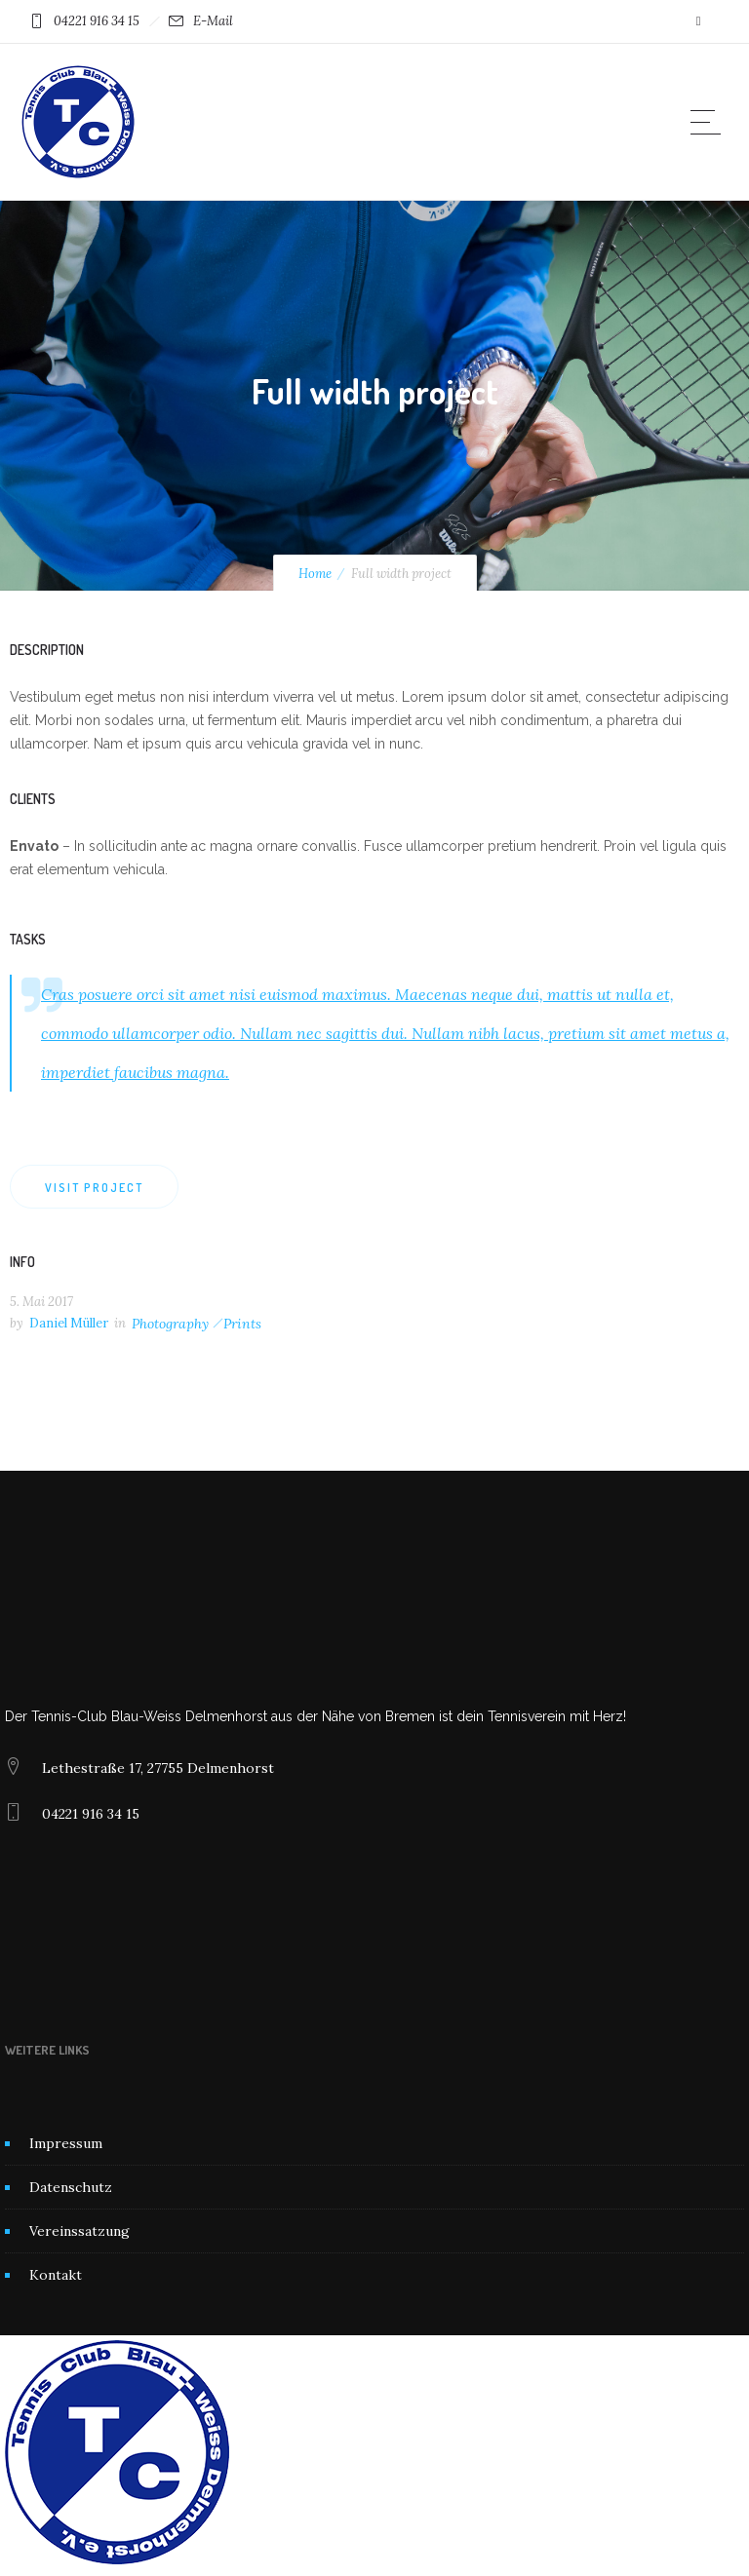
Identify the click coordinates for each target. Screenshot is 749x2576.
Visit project (94, 1187)
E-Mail (213, 21)
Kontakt (55, 2275)
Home (315, 573)
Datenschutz (70, 2187)
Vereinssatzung (79, 2231)
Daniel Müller (68, 1323)
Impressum (65, 2143)
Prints (242, 1323)
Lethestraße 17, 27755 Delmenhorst (158, 1768)
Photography (170, 1323)
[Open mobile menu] (709, 121)
